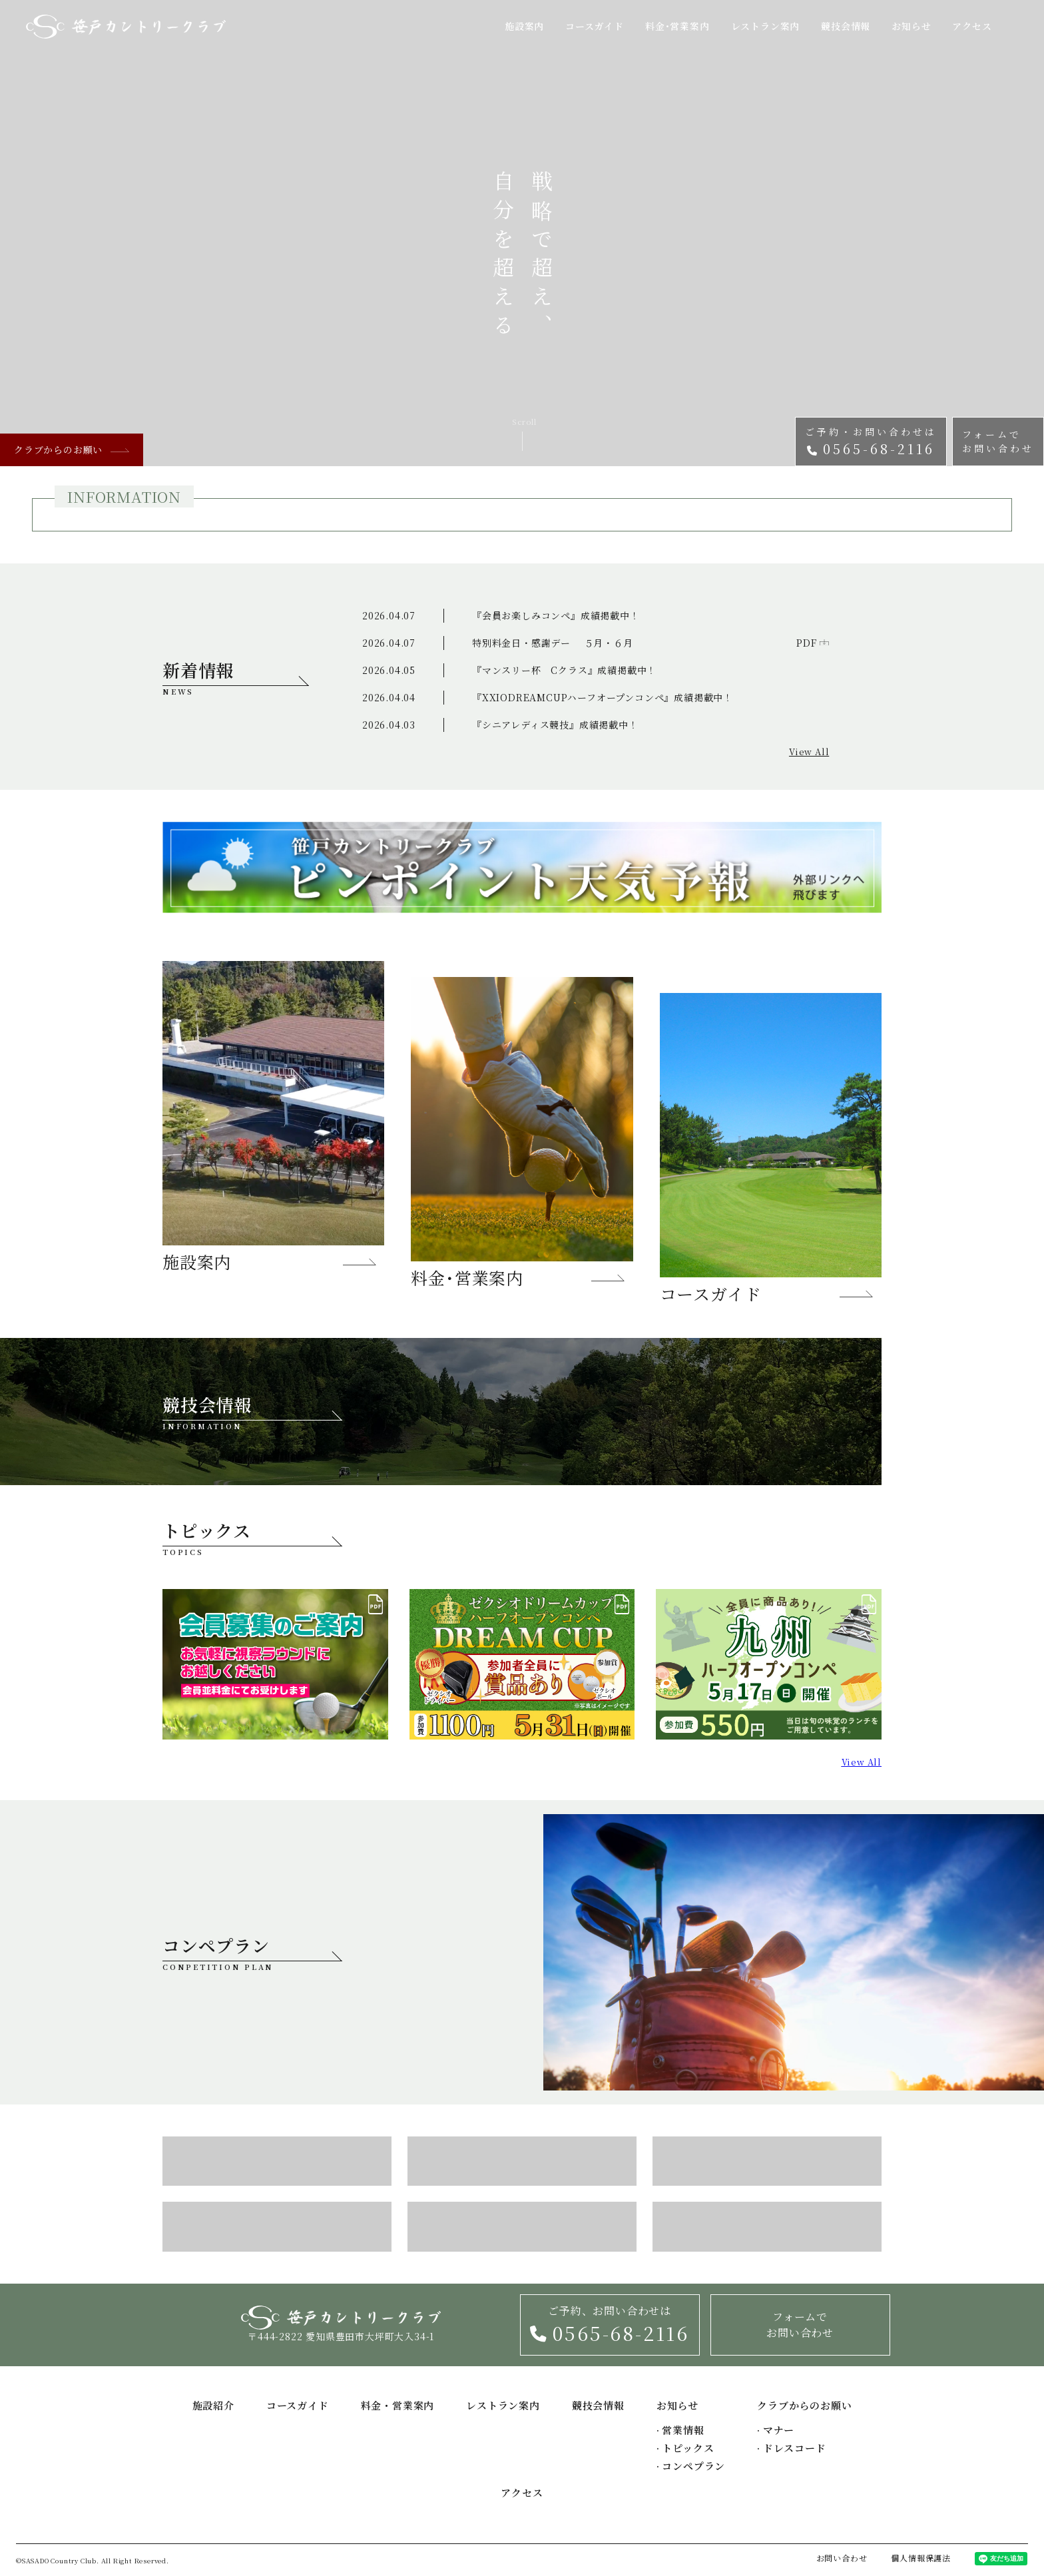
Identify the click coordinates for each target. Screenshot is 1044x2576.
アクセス (971, 26)
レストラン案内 (765, 26)
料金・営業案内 (398, 2405)
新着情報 (235, 677)
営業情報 (680, 2430)
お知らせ (911, 26)
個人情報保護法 (921, 2557)
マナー (775, 2430)
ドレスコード (791, 2448)
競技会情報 (845, 26)
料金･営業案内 (677, 26)
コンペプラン (252, 1953)
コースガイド (594, 26)
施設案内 (524, 26)
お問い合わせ (842, 2557)
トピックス (685, 2448)
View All (809, 751)
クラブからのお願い (71, 449)
